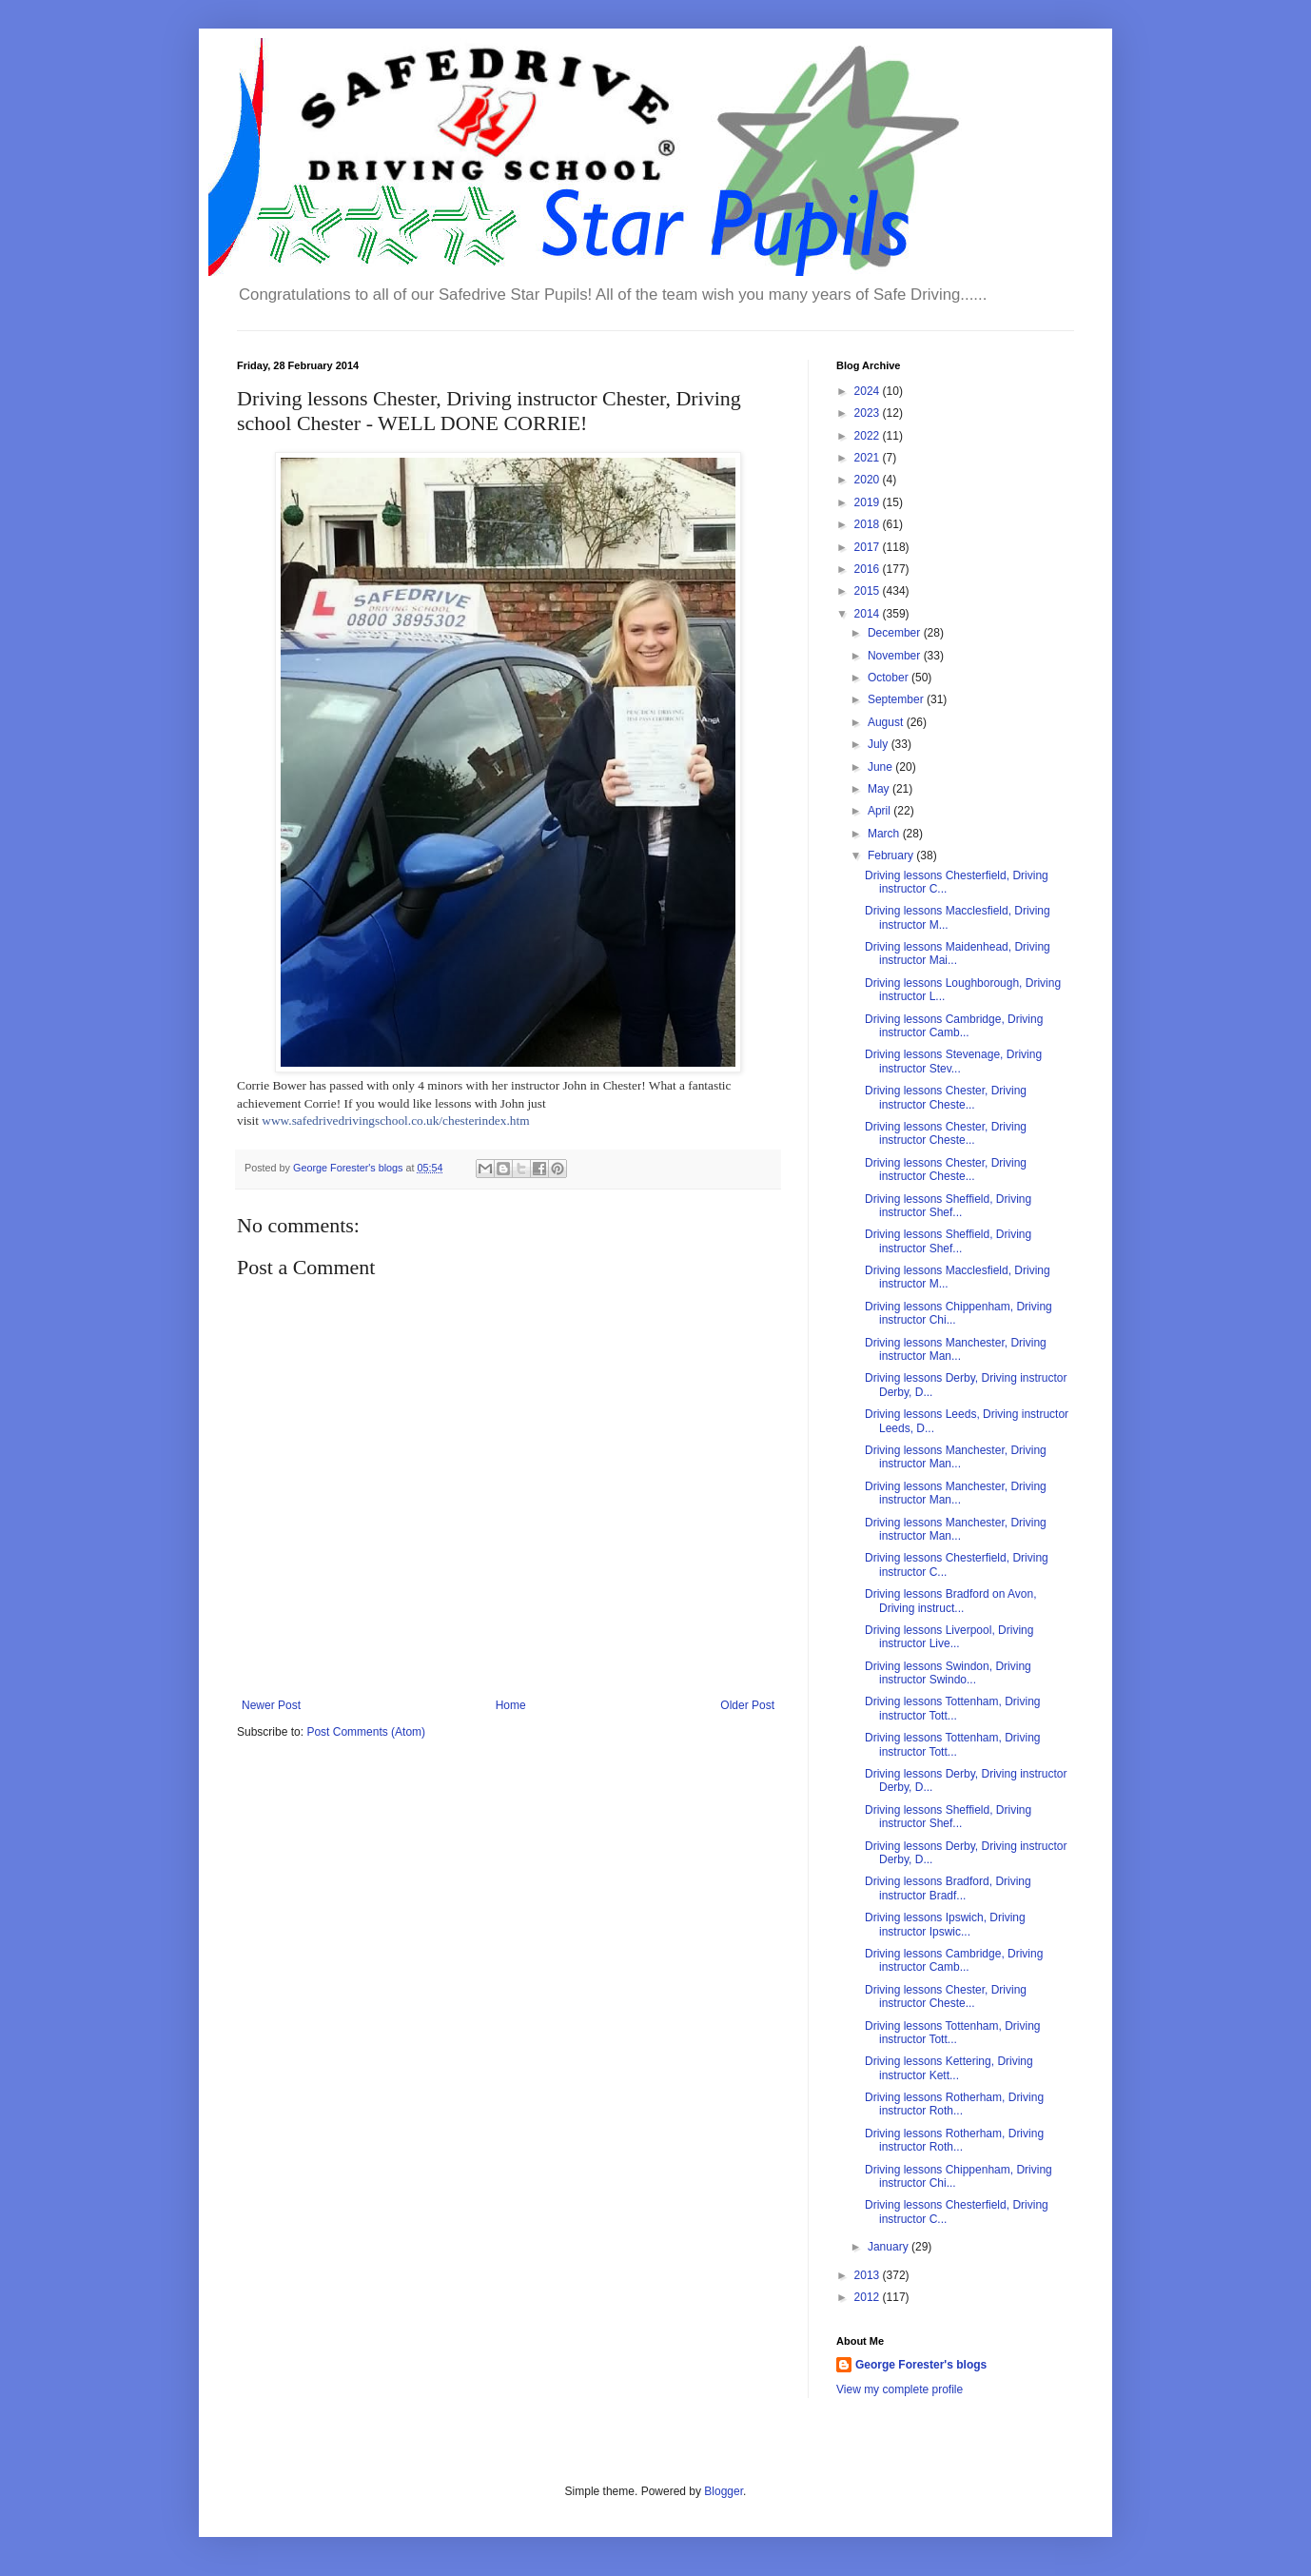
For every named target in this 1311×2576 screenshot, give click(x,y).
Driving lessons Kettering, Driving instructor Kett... (949, 2068)
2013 (868, 2275)
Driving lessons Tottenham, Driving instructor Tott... (953, 1708)
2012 (868, 2297)
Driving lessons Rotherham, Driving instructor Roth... (954, 2104)
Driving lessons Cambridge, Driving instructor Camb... (954, 1026)
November (896, 655)
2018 (868, 524)
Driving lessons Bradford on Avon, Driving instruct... (951, 1600)
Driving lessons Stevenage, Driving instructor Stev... (953, 1061)
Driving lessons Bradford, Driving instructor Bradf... (948, 1888)
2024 (868, 391)
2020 (868, 479)
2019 (868, 502)
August (887, 722)
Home (511, 1705)
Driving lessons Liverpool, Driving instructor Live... (949, 1636)
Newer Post (271, 1705)
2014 (868, 613)
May (880, 789)
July (879, 744)
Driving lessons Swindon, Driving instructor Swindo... (948, 1673)
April (880, 810)
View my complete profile (899, 2389)
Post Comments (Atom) (365, 1732)
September (897, 699)
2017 (868, 547)
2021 (868, 457)
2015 (868, 591)
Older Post (747, 1705)
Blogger (723, 2491)
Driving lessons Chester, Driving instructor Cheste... (946, 1097)
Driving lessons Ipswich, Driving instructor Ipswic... (945, 1924)
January (889, 2246)
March (885, 833)
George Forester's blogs (921, 2364)
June (881, 767)
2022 (868, 435)
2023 (868, 413)
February (892, 855)
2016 (868, 569)
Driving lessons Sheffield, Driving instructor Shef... (948, 1205)
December (896, 632)
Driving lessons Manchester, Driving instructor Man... (956, 1349)
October (889, 677)
